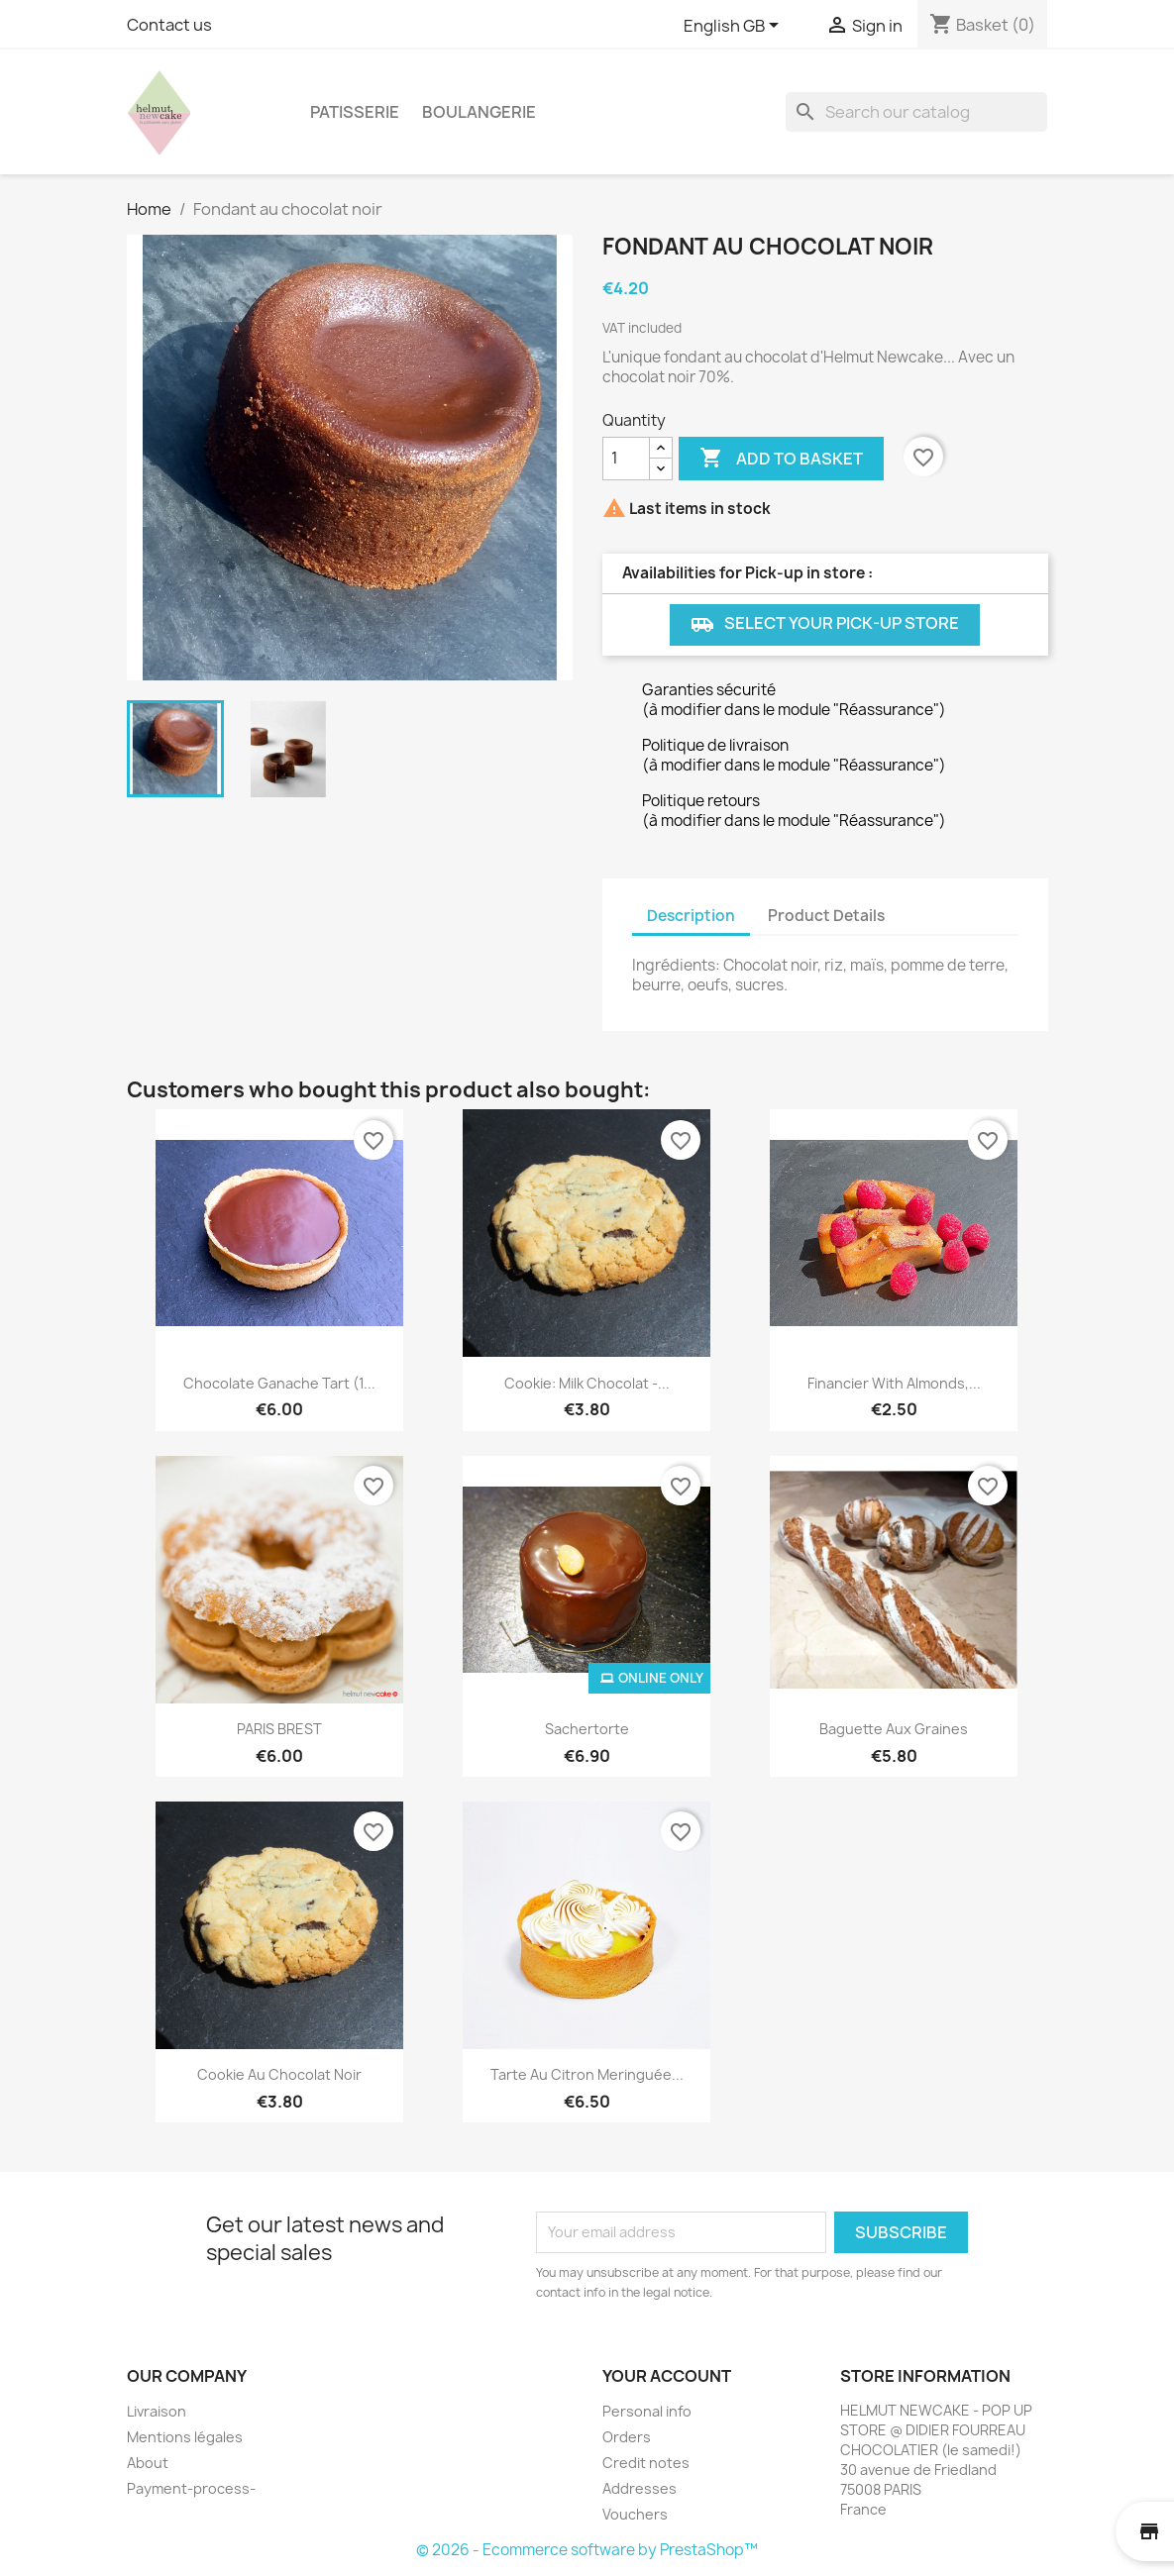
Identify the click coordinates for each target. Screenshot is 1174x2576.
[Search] (916, 112)
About (147, 2462)
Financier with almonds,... (894, 1383)
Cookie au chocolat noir (279, 2074)
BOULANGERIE (479, 112)
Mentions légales (185, 2436)
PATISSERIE (354, 112)
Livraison (156, 2411)
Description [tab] (691, 915)
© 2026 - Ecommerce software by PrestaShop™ (587, 2549)
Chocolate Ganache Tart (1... (279, 1383)
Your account (666, 2376)
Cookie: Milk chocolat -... (587, 1383)
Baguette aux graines (893, 1728)
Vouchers (635, 2514)
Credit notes (646, 2462)
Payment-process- (191, 2488)
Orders (626, 2436)
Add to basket (781, 458)
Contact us (169, 25)
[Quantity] (626, 458)
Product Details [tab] (826, 915)
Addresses (639, 2488)
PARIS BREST (279, 1728)
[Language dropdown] (735, 27)
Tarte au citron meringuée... (587, 2074)
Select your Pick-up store (825, 624)
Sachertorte (587, 1728)
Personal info (647, 2411)
